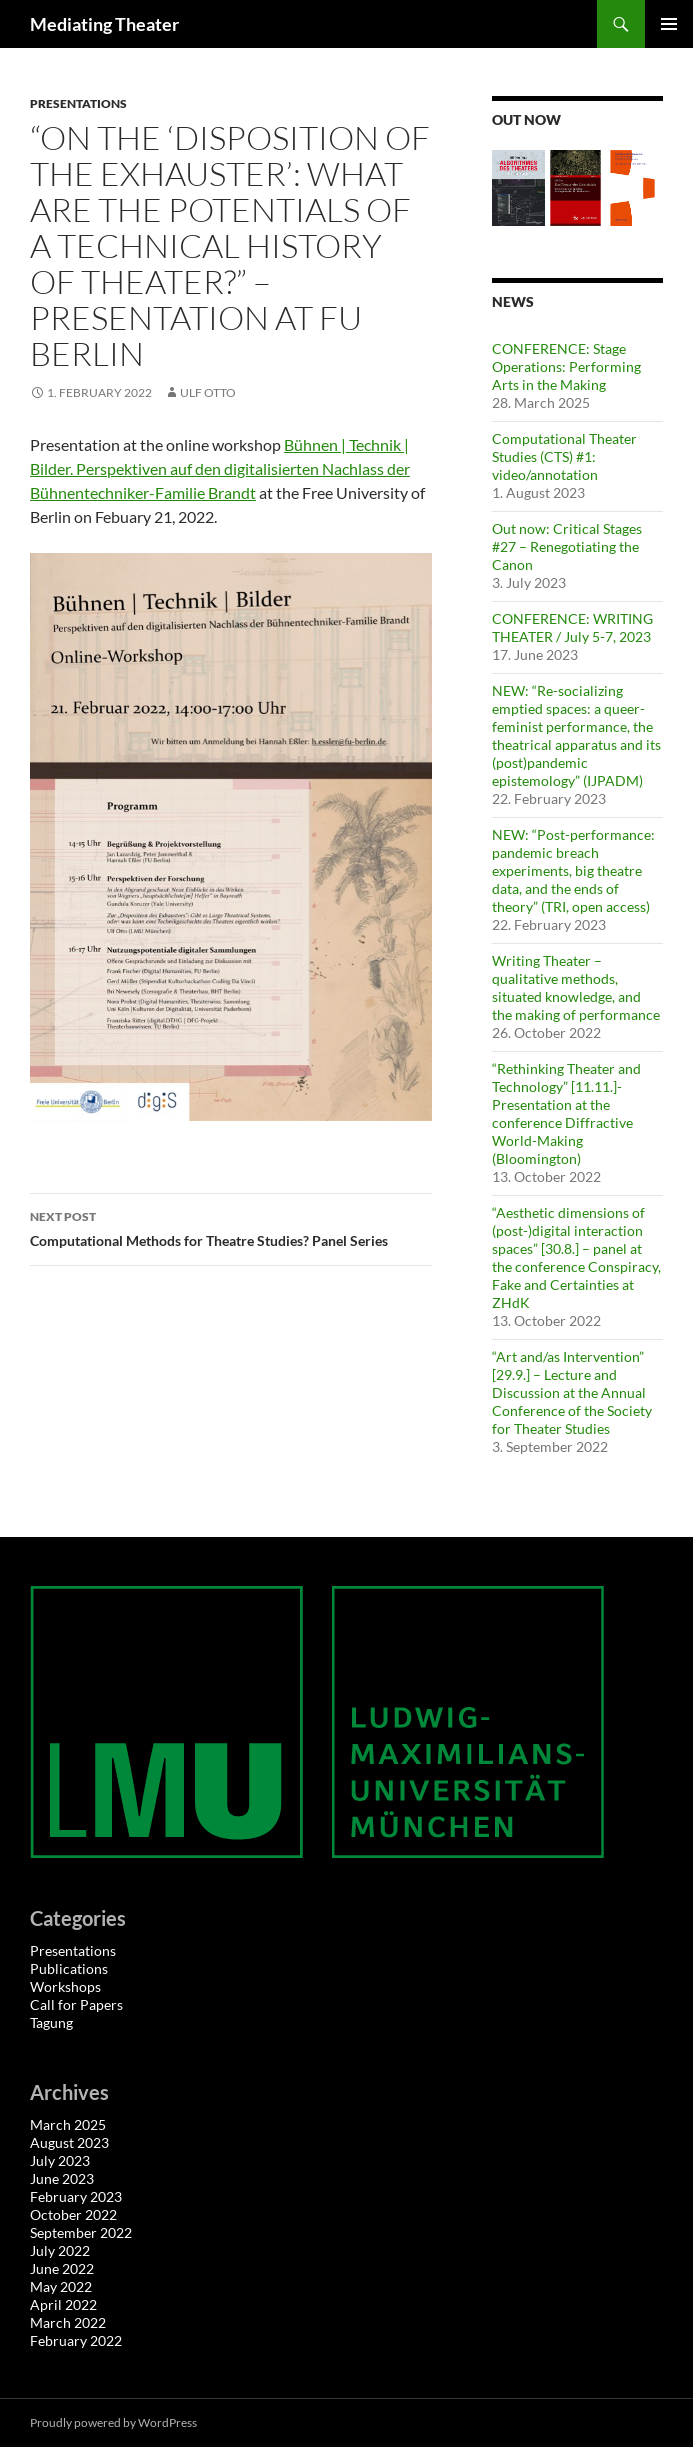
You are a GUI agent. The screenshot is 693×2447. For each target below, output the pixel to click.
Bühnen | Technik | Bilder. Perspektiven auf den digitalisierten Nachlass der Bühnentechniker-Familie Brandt (220, 468)
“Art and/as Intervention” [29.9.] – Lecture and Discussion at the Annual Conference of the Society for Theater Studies (572, 1392)
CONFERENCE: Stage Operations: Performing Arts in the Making (566, 366)
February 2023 (76, 2196)
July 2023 (60, 2160)
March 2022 (68, 2322)
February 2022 (76, 2340)
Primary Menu (669, 24)
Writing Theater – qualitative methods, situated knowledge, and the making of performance (576, 987)
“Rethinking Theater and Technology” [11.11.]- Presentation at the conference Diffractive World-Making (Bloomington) (566, 1113)
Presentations (78, 103)
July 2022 (60, 2250)
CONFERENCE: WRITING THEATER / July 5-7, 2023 (572, 627)
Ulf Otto (208, 392)
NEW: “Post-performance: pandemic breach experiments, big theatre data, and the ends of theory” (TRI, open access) (573, 870)
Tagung (51, 2022)
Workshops (65, 1986)
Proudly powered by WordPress (113, 2422)
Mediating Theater (104, 24)
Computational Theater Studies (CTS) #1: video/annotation (564, 456)
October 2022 (73, 2214)
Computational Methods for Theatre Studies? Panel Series (231, 1227)
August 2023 (69, 2142)
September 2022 (81, 2232)
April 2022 (63, 2304)
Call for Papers (76, 2004)
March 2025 (68, 2124)
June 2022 (62, 2268)
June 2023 (62, 2178)
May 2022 (61, 2286)
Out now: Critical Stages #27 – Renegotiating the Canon (567, 546)
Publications (69, 1968)
